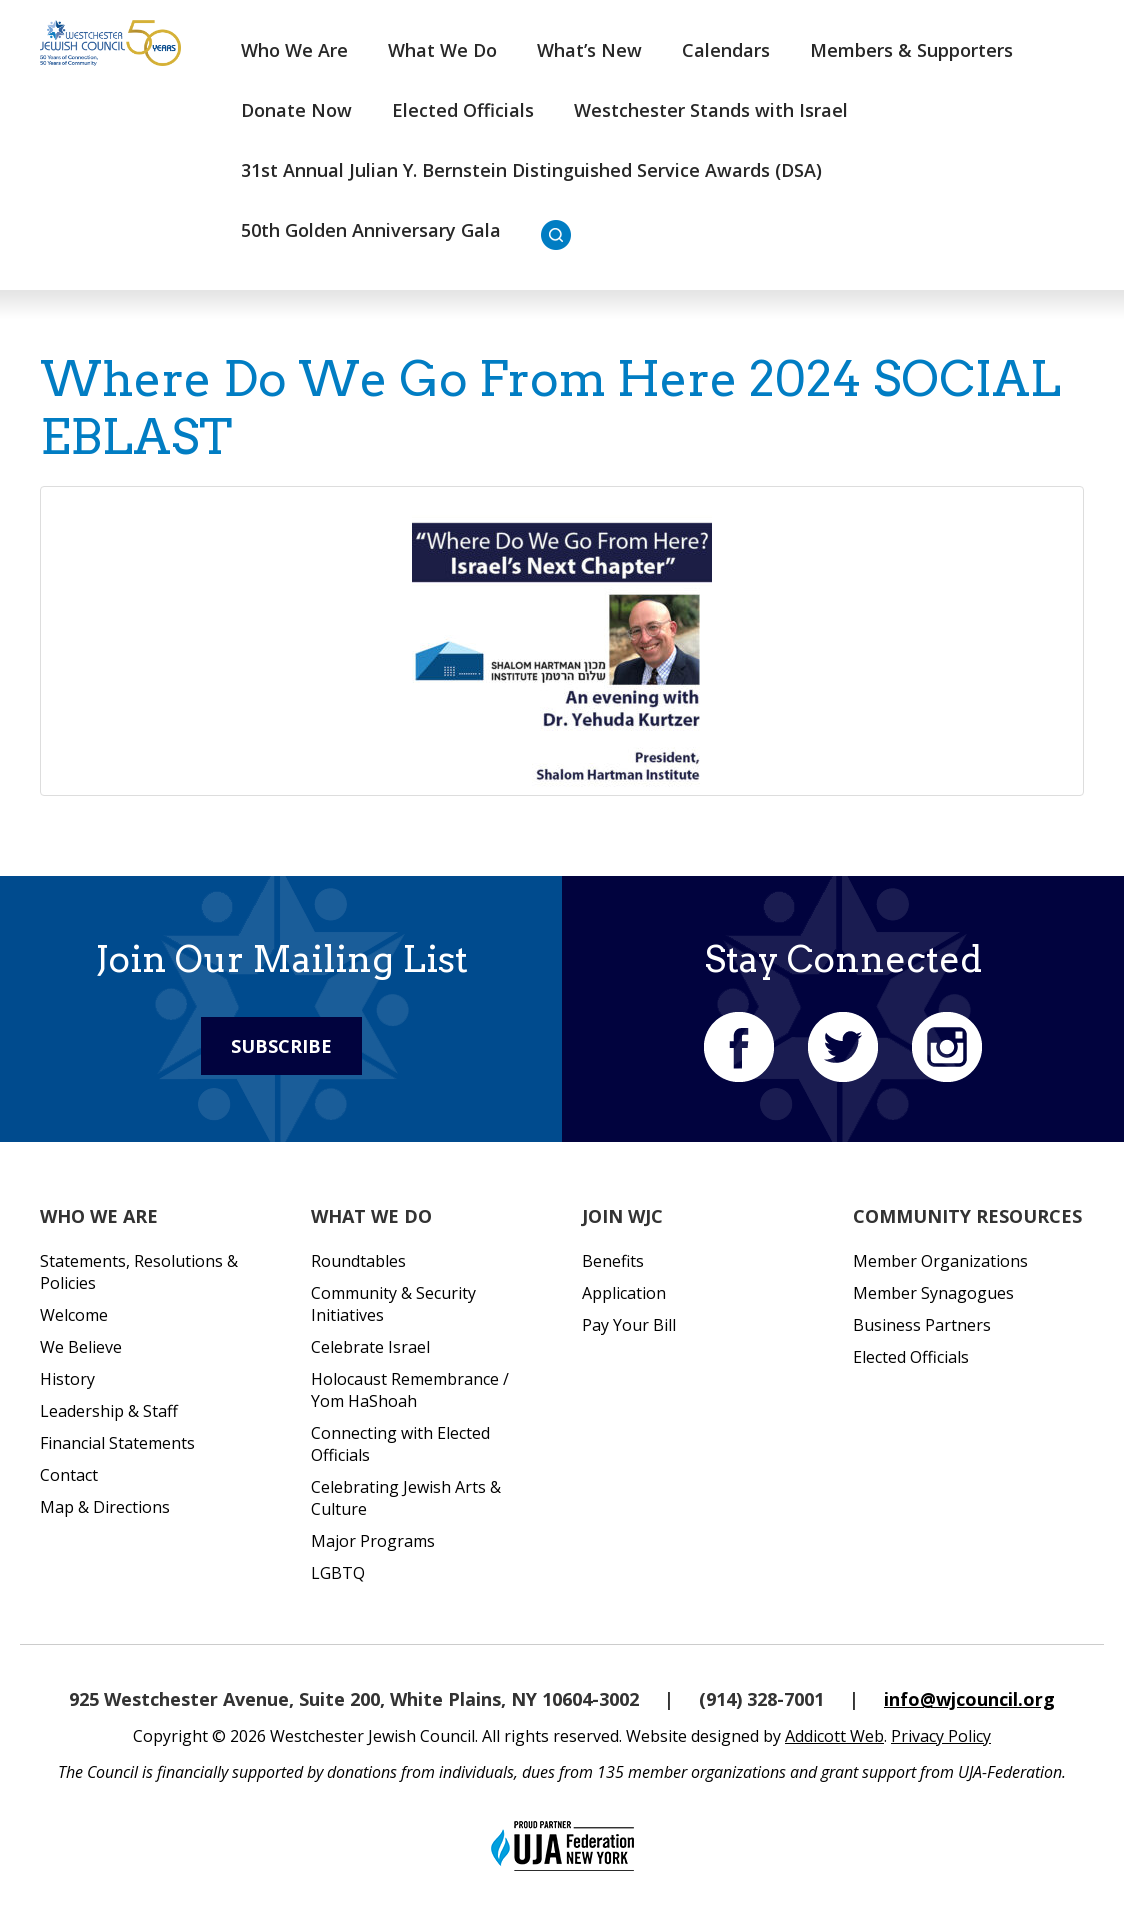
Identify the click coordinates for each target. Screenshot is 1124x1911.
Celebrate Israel (370, 1347)
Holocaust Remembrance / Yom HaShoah (410, 1390)
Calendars (726, 50)
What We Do (442, 50)
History (67, 1379)
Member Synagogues (933, 1293)
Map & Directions (105, 1507)
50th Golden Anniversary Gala (371, 230)
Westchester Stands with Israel (711, 110)
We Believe (81, 1347)
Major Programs (373, 1541)
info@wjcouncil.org (969, 1699)
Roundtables (358, 1261)
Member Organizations (940, 1261)
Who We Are (294, 50)
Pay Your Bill (629, 1325)
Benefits (613, 1261)
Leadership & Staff (109, 1411)
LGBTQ (338, 1573)
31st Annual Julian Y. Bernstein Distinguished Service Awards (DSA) (531, 170)
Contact (69, 1475)
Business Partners (922, 1325)
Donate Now (296, 110)
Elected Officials (463, 110)
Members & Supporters (911, 50)
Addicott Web (834, 1736)
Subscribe (281, 1046)
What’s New (589, 50)
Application (624, 1293)
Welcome (74, 1315)
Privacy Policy (941, 1736)
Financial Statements (117, 1443)
